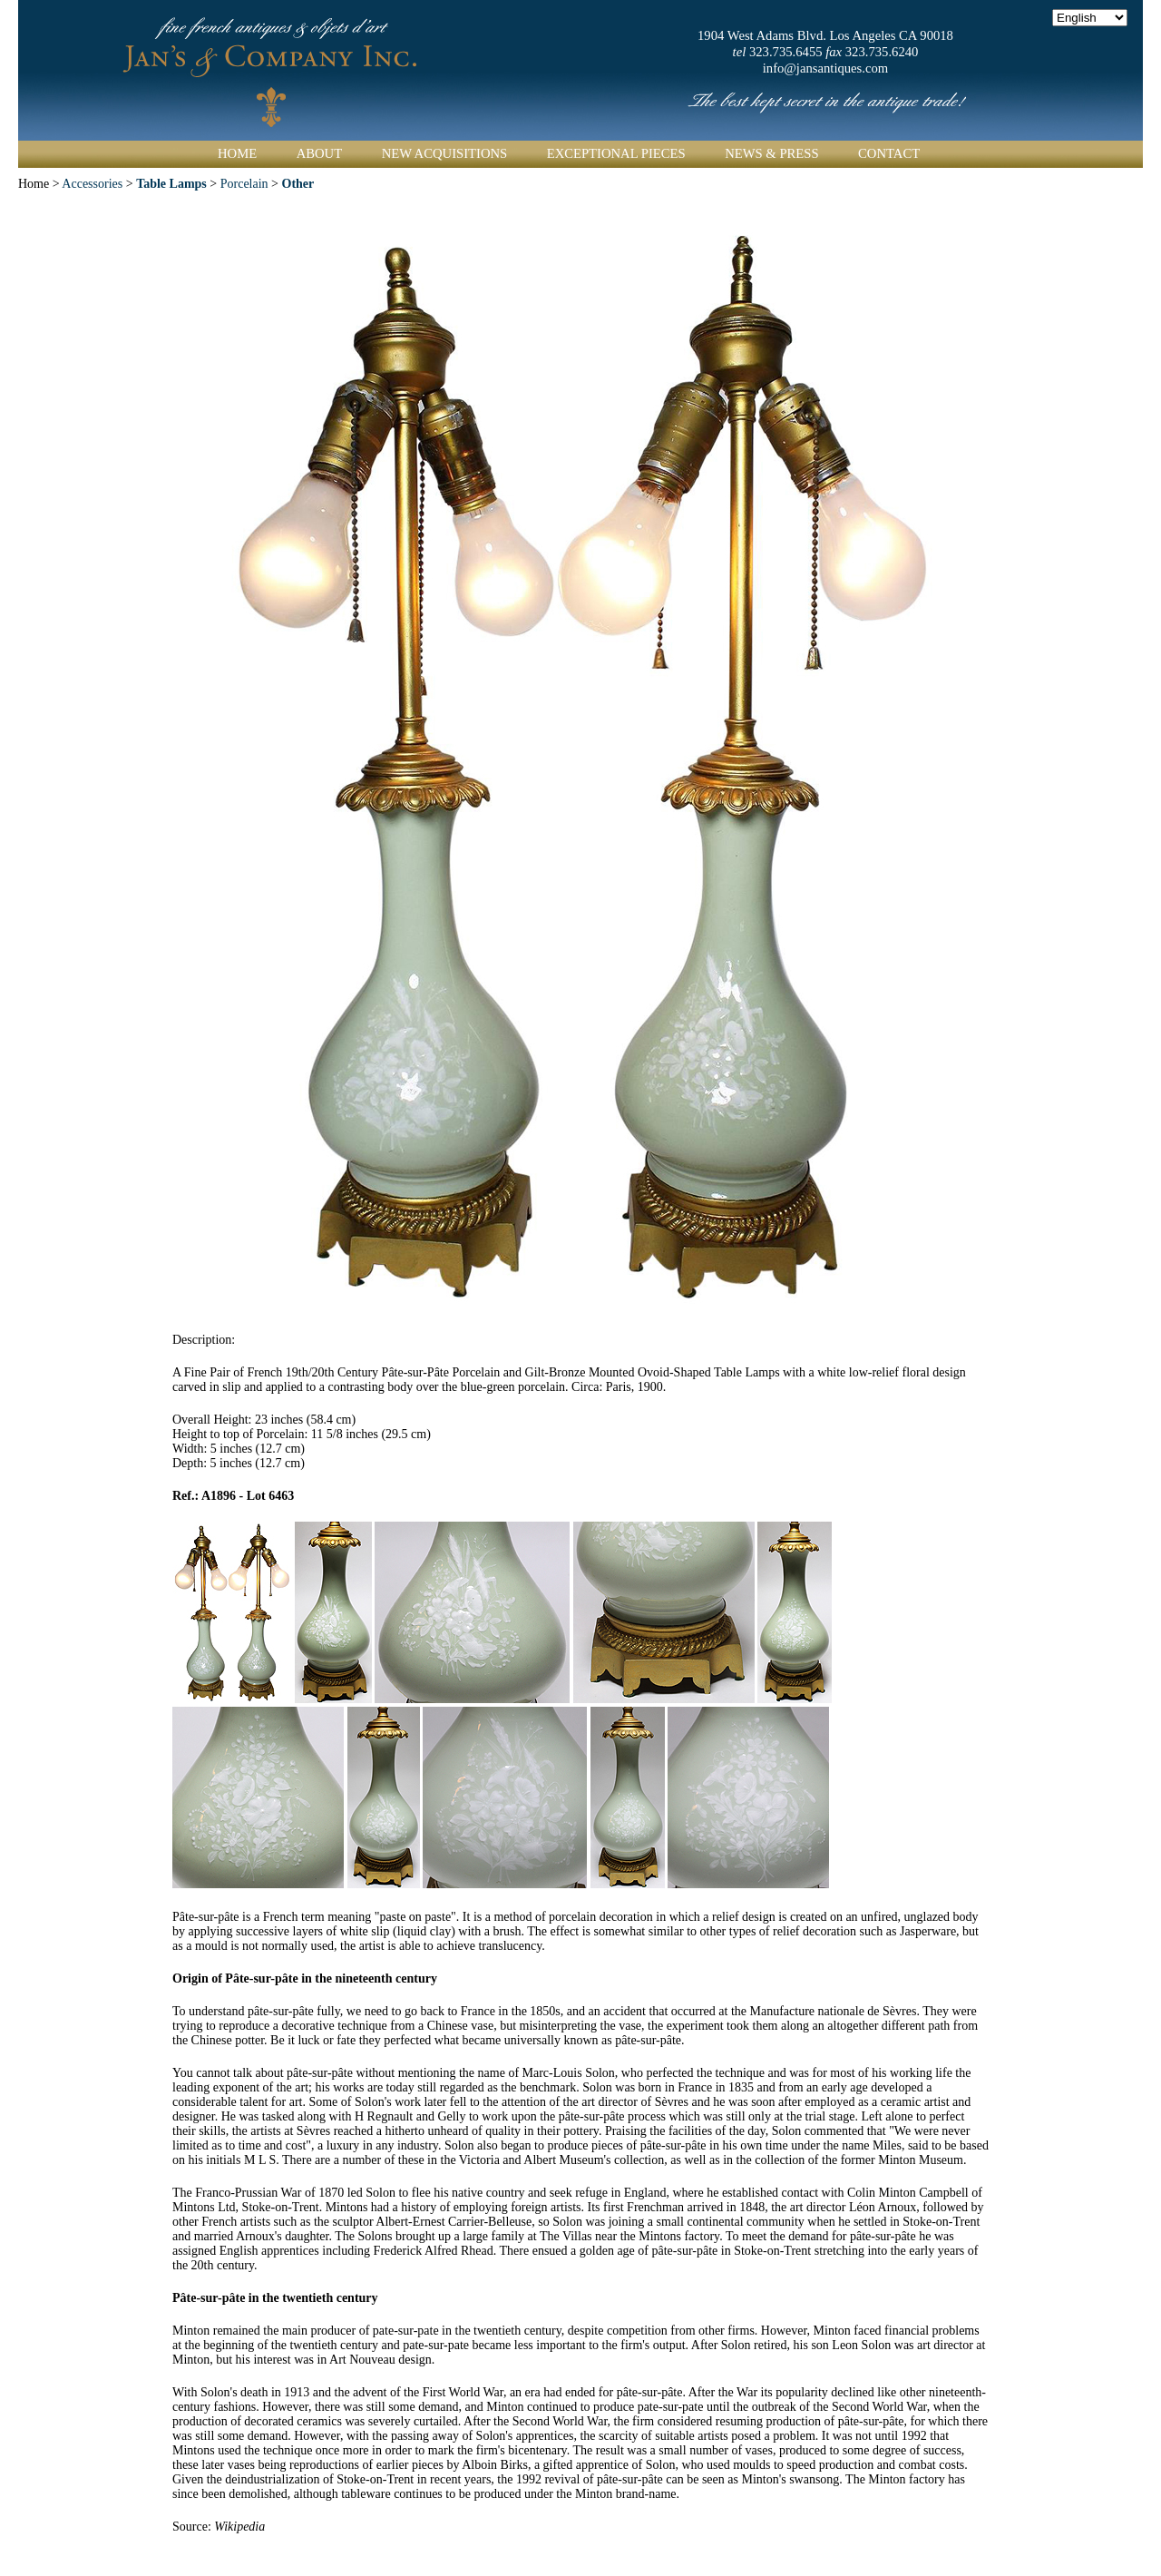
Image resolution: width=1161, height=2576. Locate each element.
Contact (889, 153)
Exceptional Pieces (616, 153)
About (319, 153)
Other (298, 184)
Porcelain (244, 184)
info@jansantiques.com (825, 68)
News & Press (771, 153)
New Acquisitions (445, 153)
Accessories (92, 184)
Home (237, 153)
